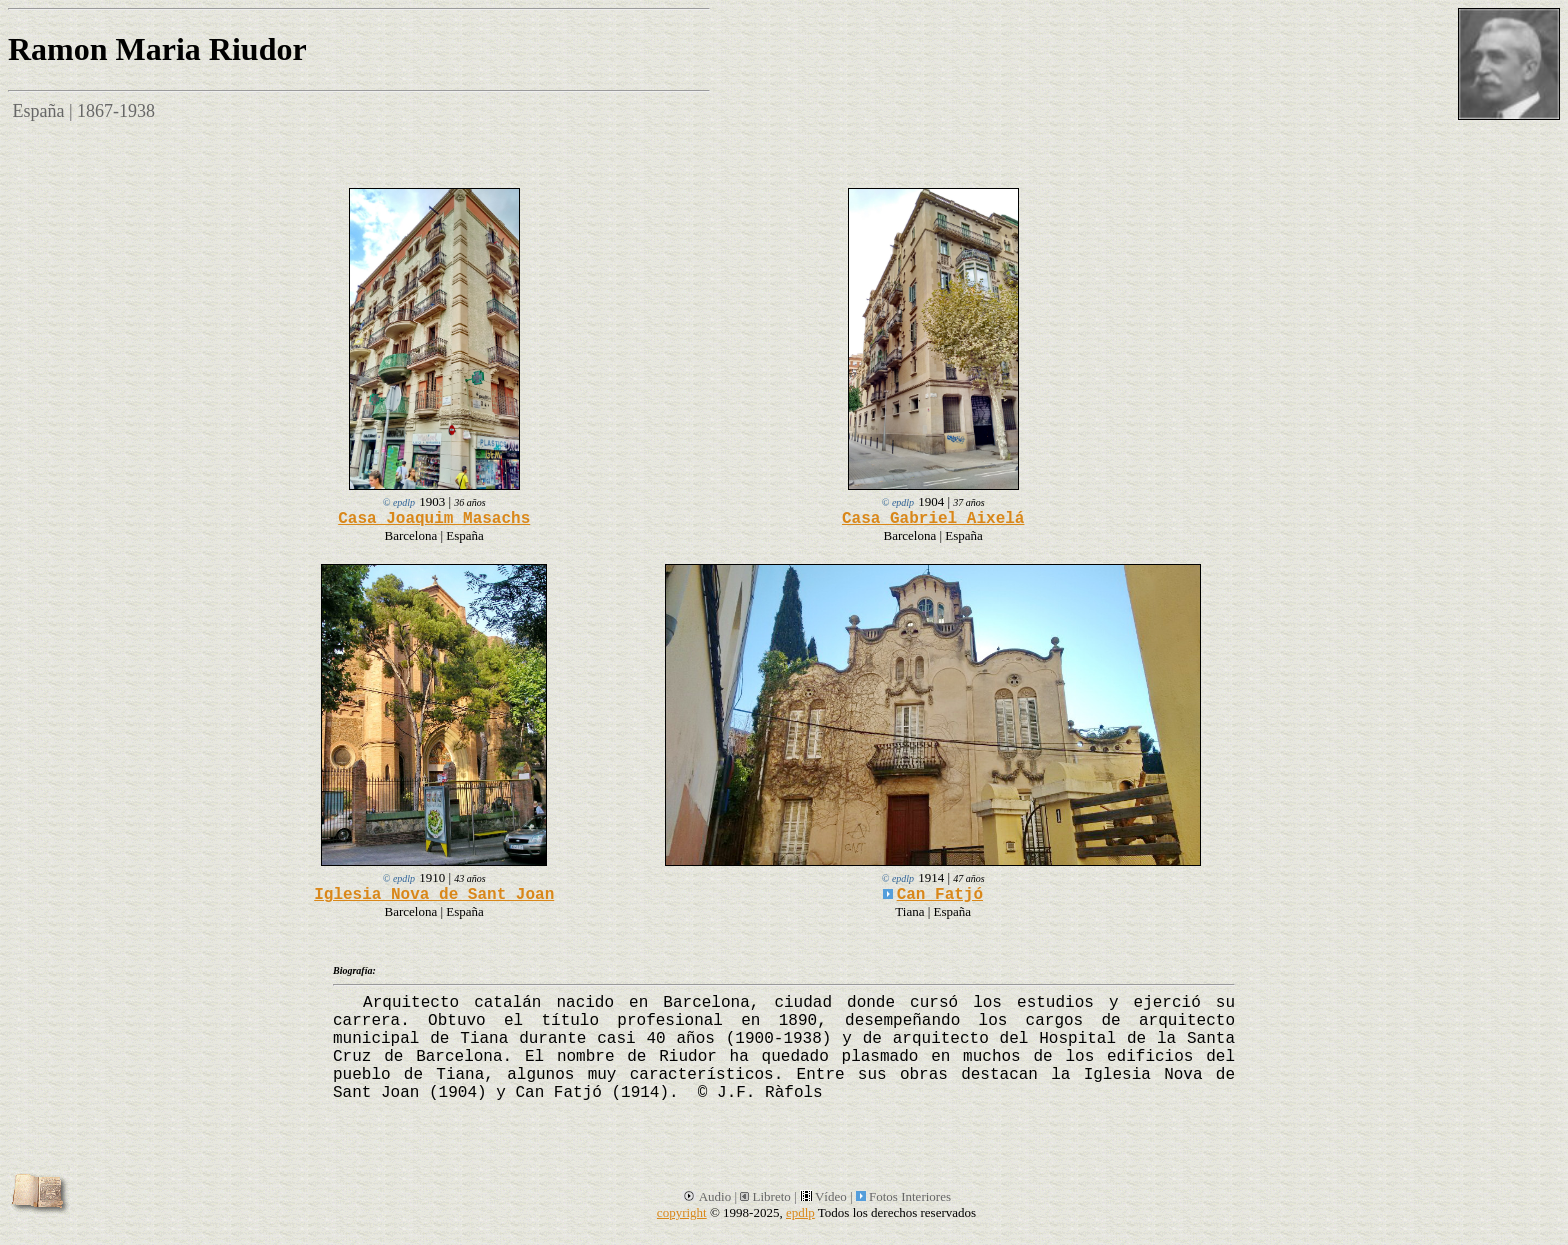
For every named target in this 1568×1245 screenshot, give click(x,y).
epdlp (800, 1212)
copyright (682, 1212)
